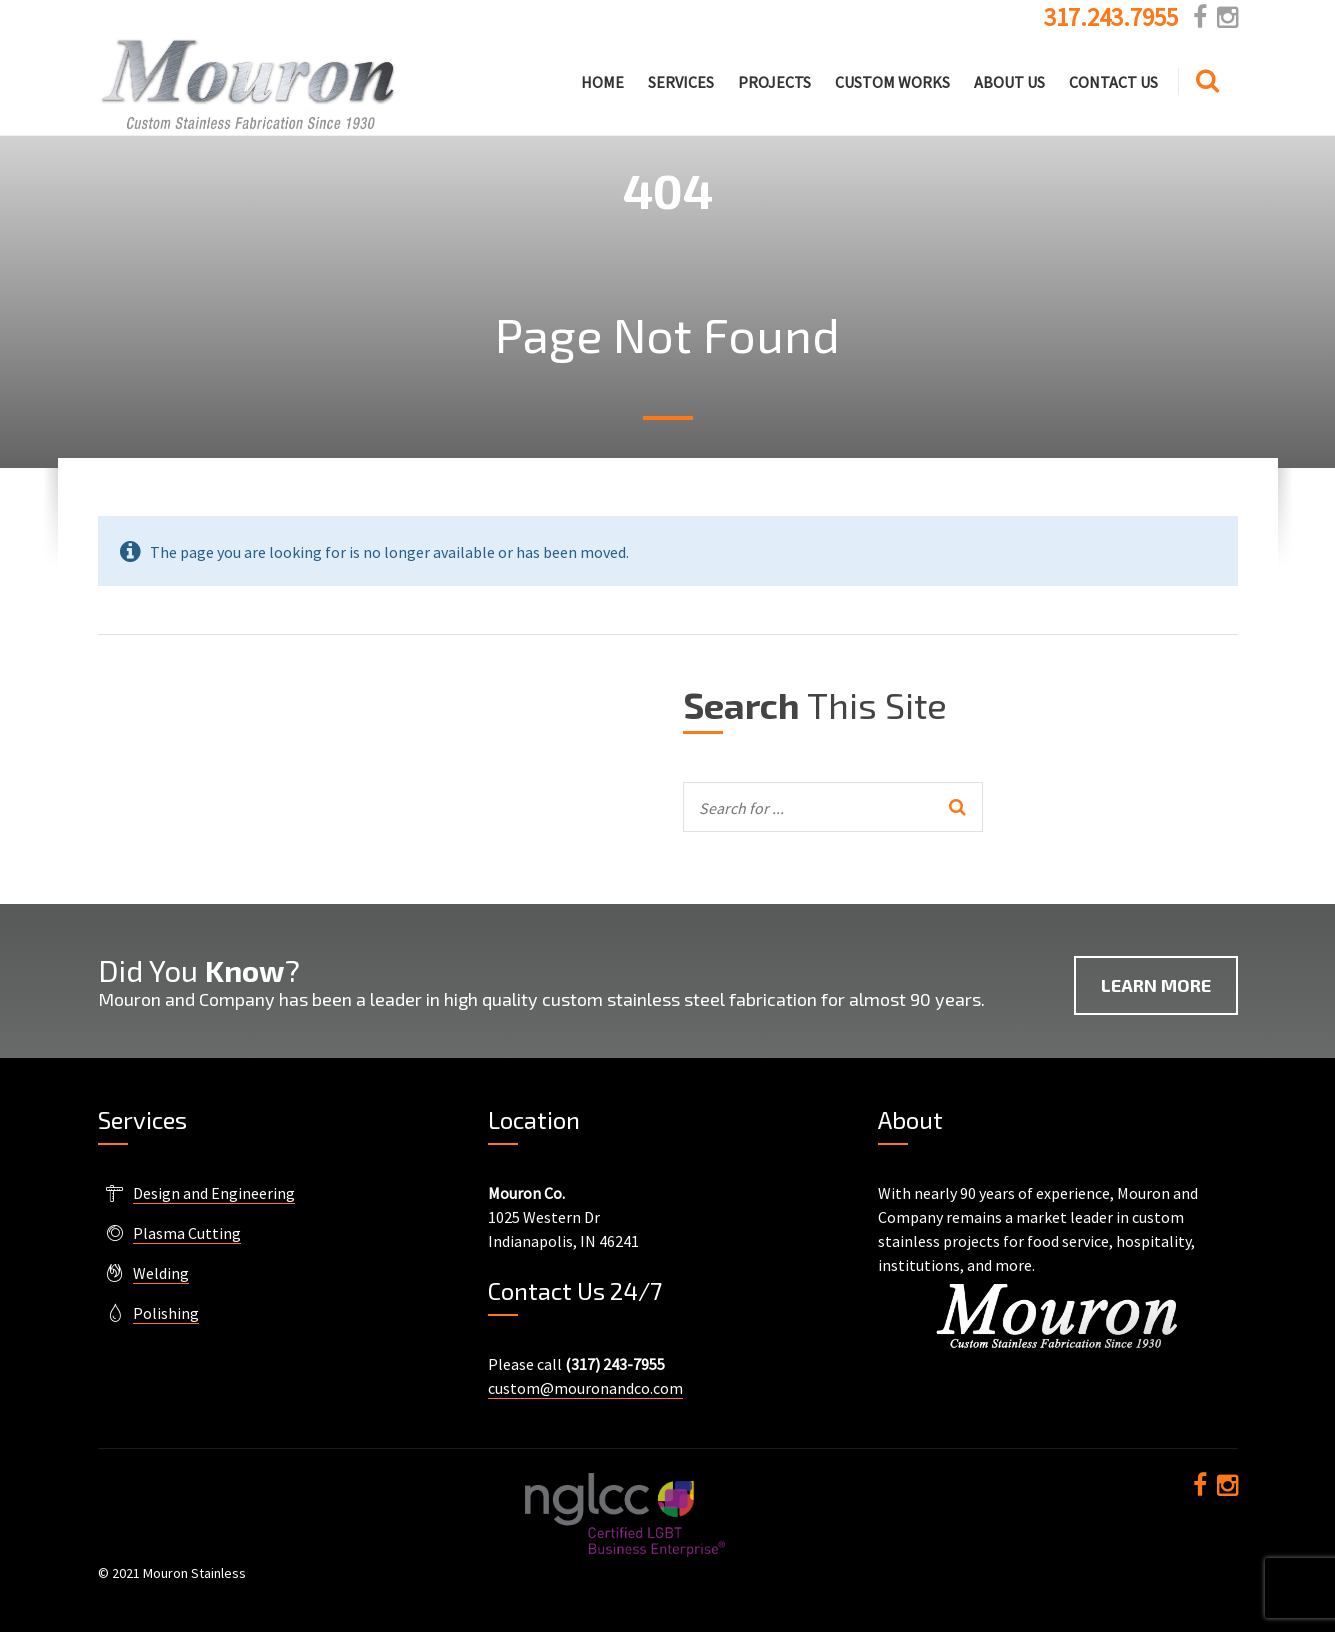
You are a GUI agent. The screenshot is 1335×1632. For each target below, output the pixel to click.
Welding (161, 1273)
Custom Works (892, 82)
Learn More (1156, 985)
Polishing (166, 1313)
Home (602, 82)
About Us (1009, 82)
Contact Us (1113, 82)
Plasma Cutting (187, 1233)
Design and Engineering (214, 1193)
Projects (774, 82)
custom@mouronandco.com (585, 1388)
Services (681, 82)
